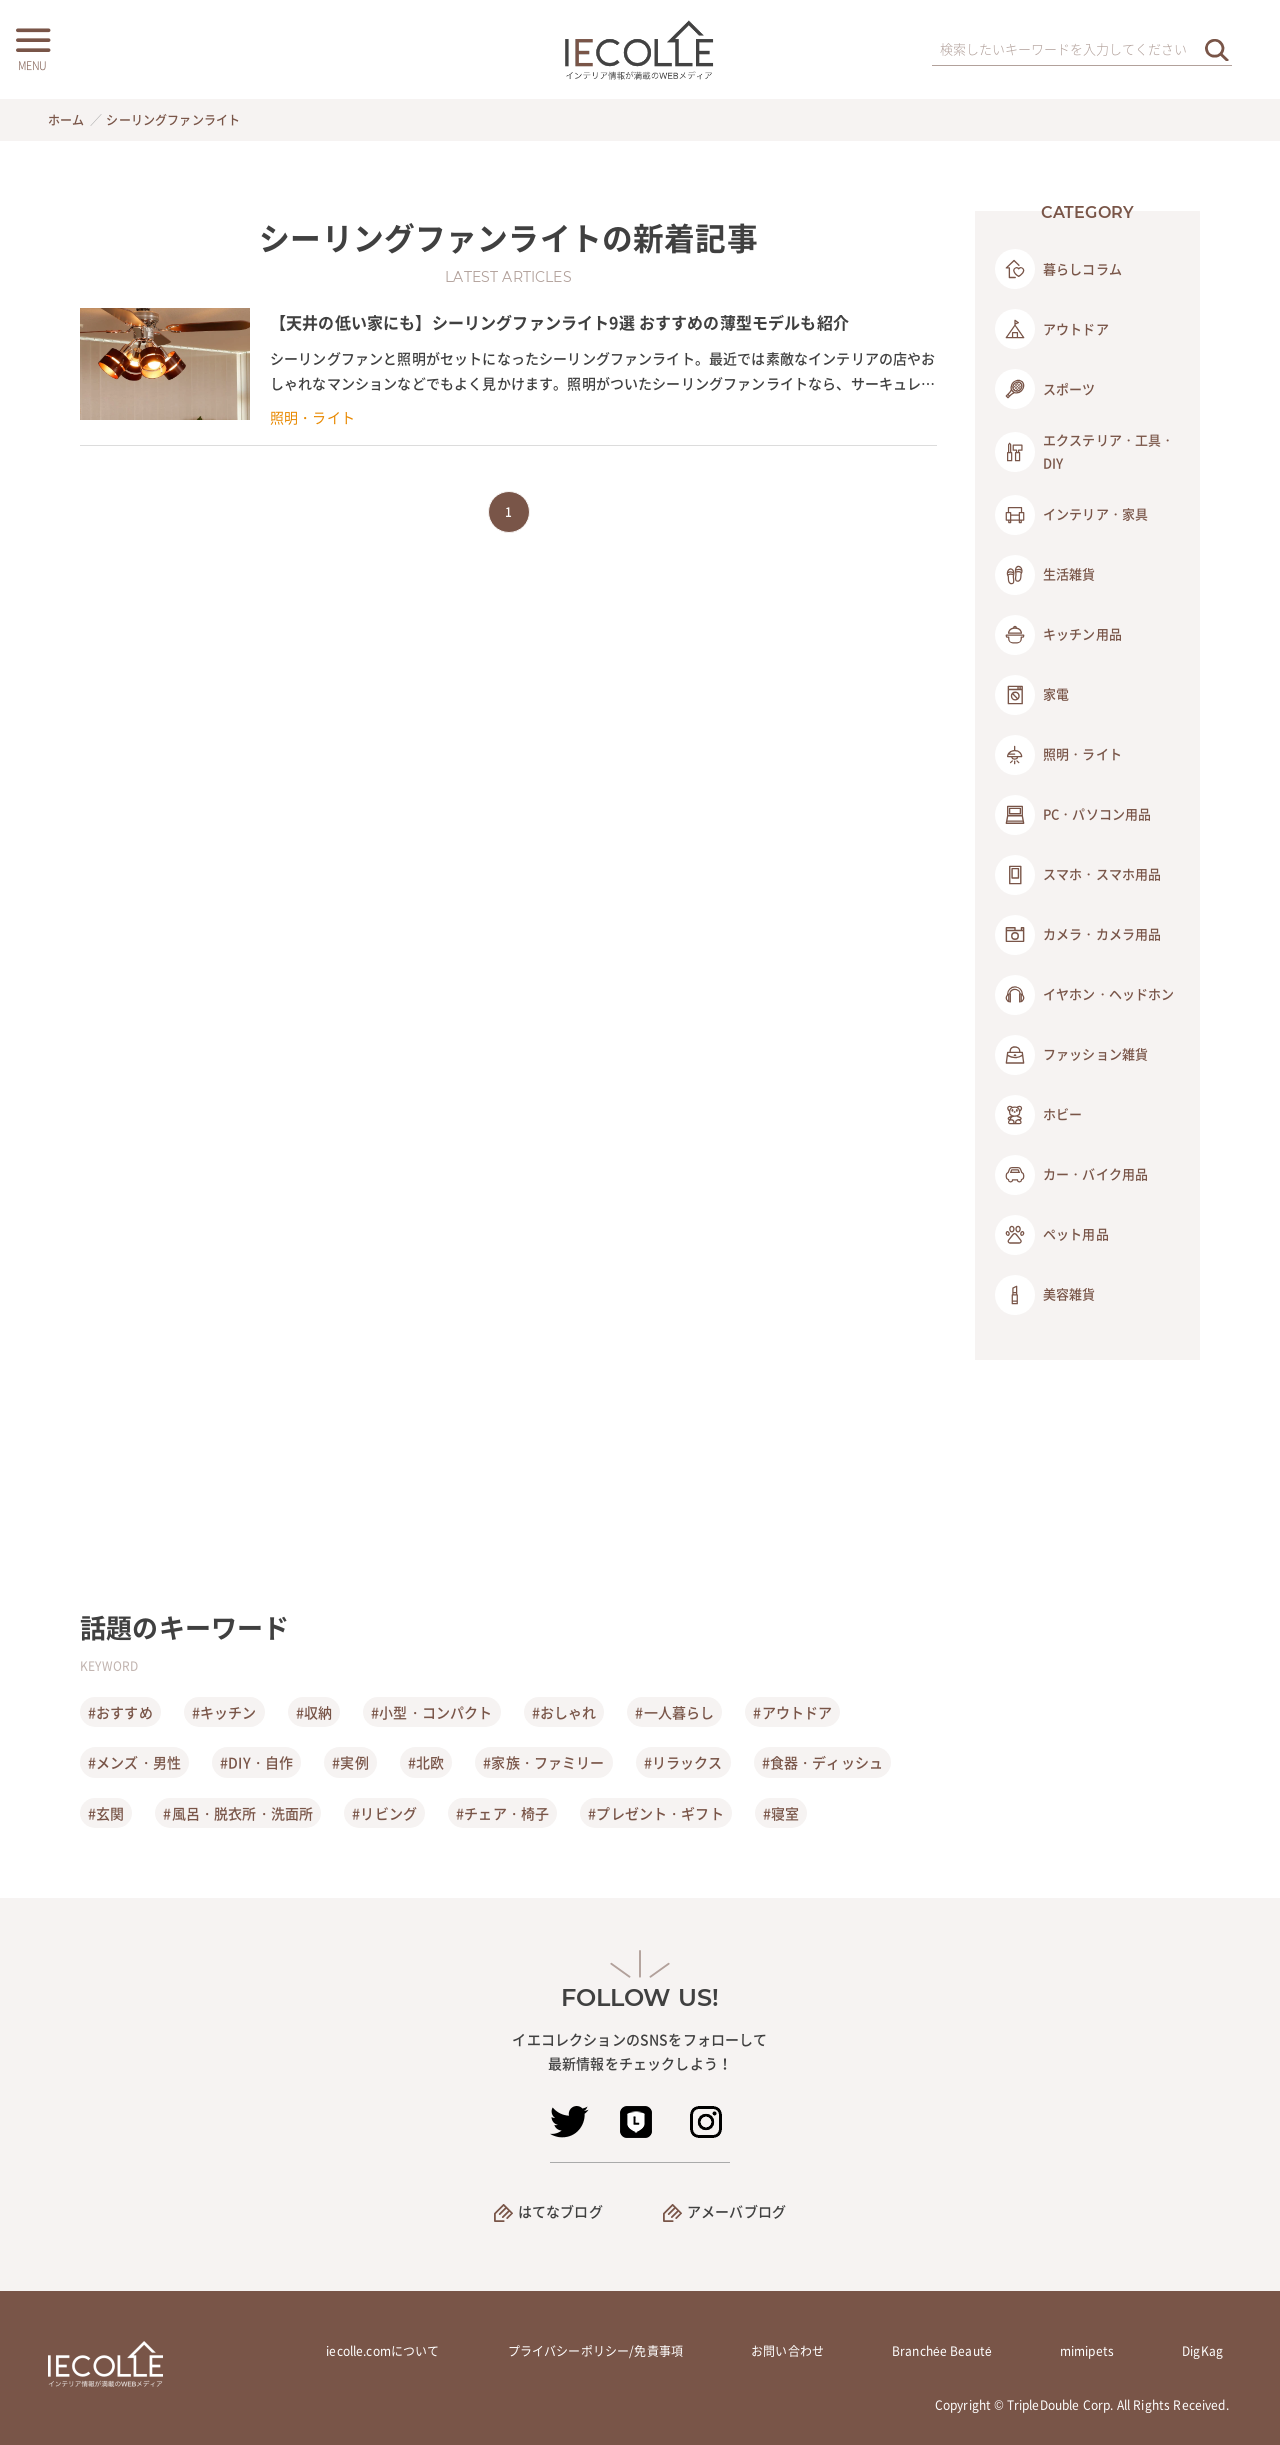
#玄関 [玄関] (106, 1813)
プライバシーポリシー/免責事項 (595, 2351)
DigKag (1202, 2351)
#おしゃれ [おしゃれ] (564, 1712)
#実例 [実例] (350, 1762)
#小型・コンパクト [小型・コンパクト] (431, 1712)
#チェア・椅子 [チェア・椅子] (502, 1813)
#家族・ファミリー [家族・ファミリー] (543, 1762)
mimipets (1087, 2351)
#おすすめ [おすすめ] (120, 1712)
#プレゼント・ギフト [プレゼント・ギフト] (656, 1813)
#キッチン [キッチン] (224, 1712)
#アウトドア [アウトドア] (792, 1712)
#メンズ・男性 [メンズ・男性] (134, 1762)
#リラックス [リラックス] (683, 1762)
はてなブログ (560, 2211)
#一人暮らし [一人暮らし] (674, 1712)
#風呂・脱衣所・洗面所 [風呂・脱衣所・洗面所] (238, 1813)
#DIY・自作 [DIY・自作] (256, 1762)
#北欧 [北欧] (426, 1762)
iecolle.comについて (382, 2351)
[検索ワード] (1082, 50)
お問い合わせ (787, 2351)
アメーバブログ (736, 2211)
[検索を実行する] (1217, 49)
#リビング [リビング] (384, 1813)
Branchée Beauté (942, 2351)
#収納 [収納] (314, 1712)
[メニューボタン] (32, 47)
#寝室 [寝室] (781, 1813)
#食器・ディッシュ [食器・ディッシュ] (822, 1762)
